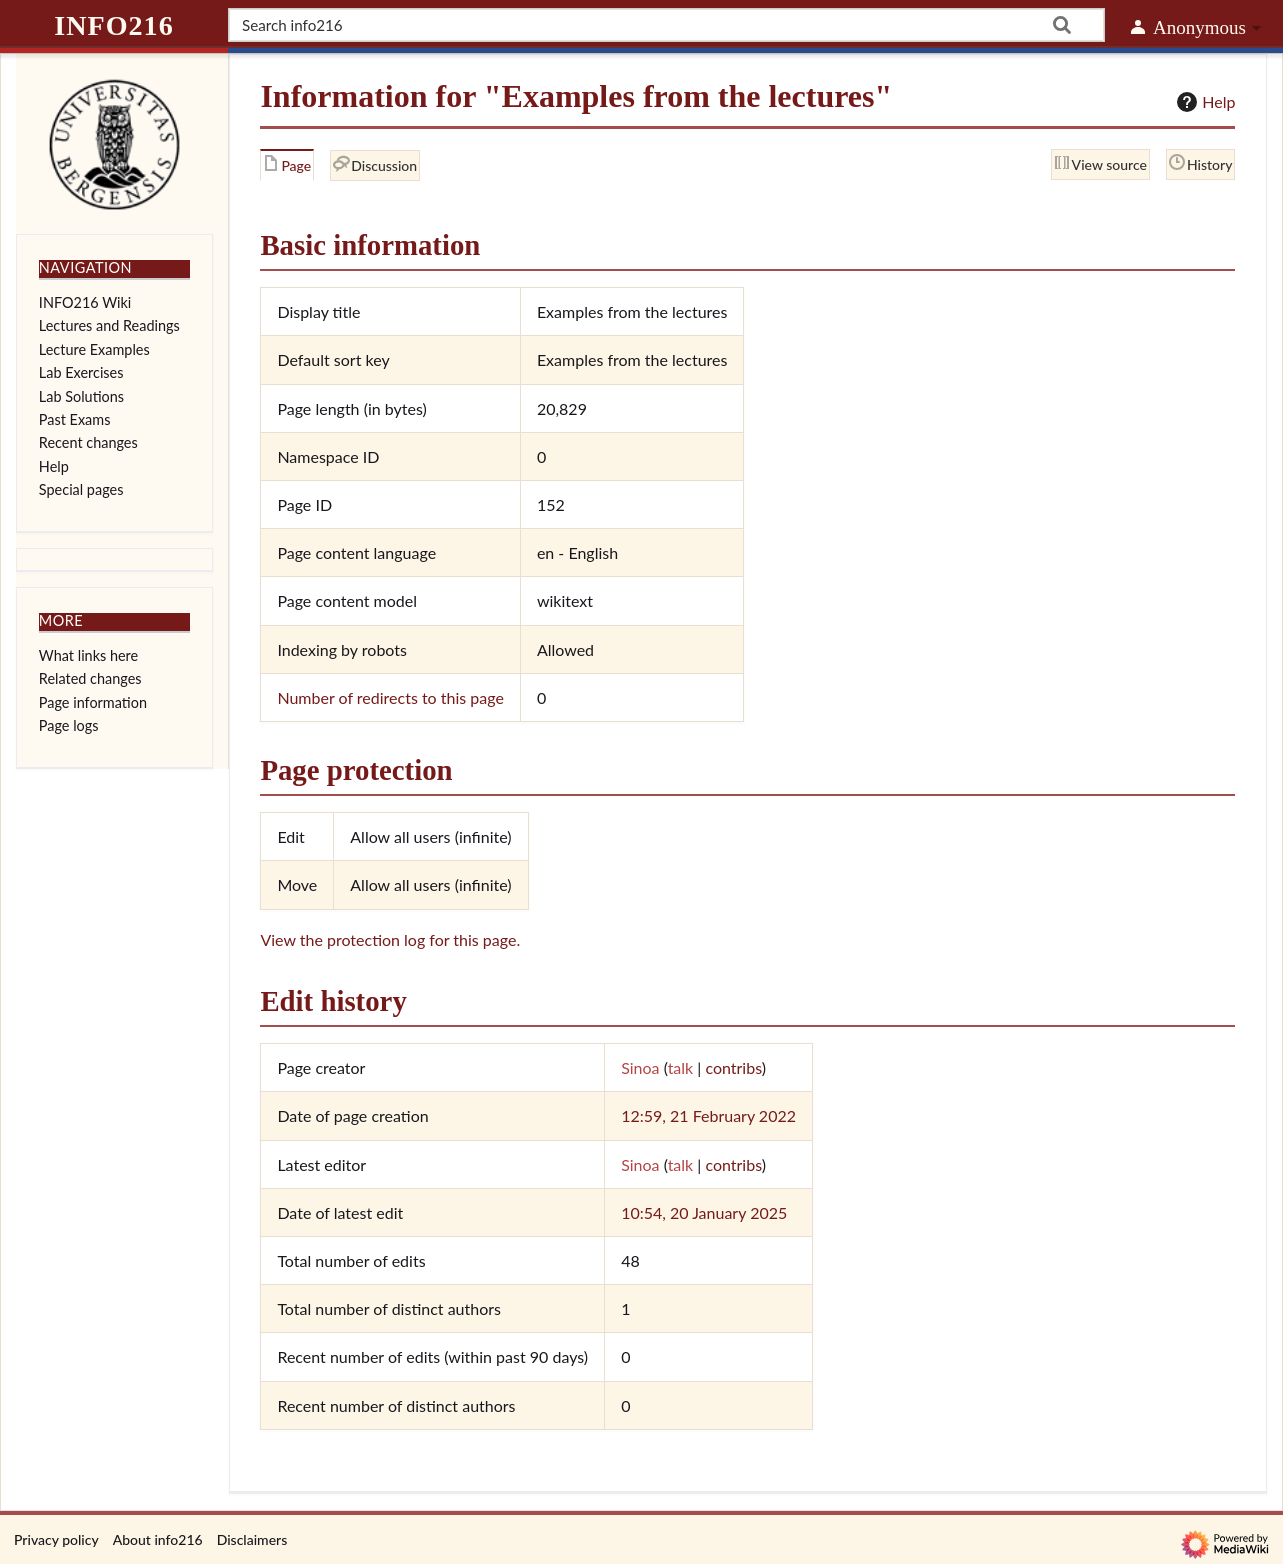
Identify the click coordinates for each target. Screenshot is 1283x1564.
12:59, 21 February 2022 (708, 1115)
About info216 (158, 1539)
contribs (733, 1067)
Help (1203, 102)
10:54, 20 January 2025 (704, 1212)
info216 (113, 25)
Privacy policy (56, 1539)
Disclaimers (252, 1539)
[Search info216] (666, 25)
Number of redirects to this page (390, 697)
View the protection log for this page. (390, 939)
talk (681, 1067)
